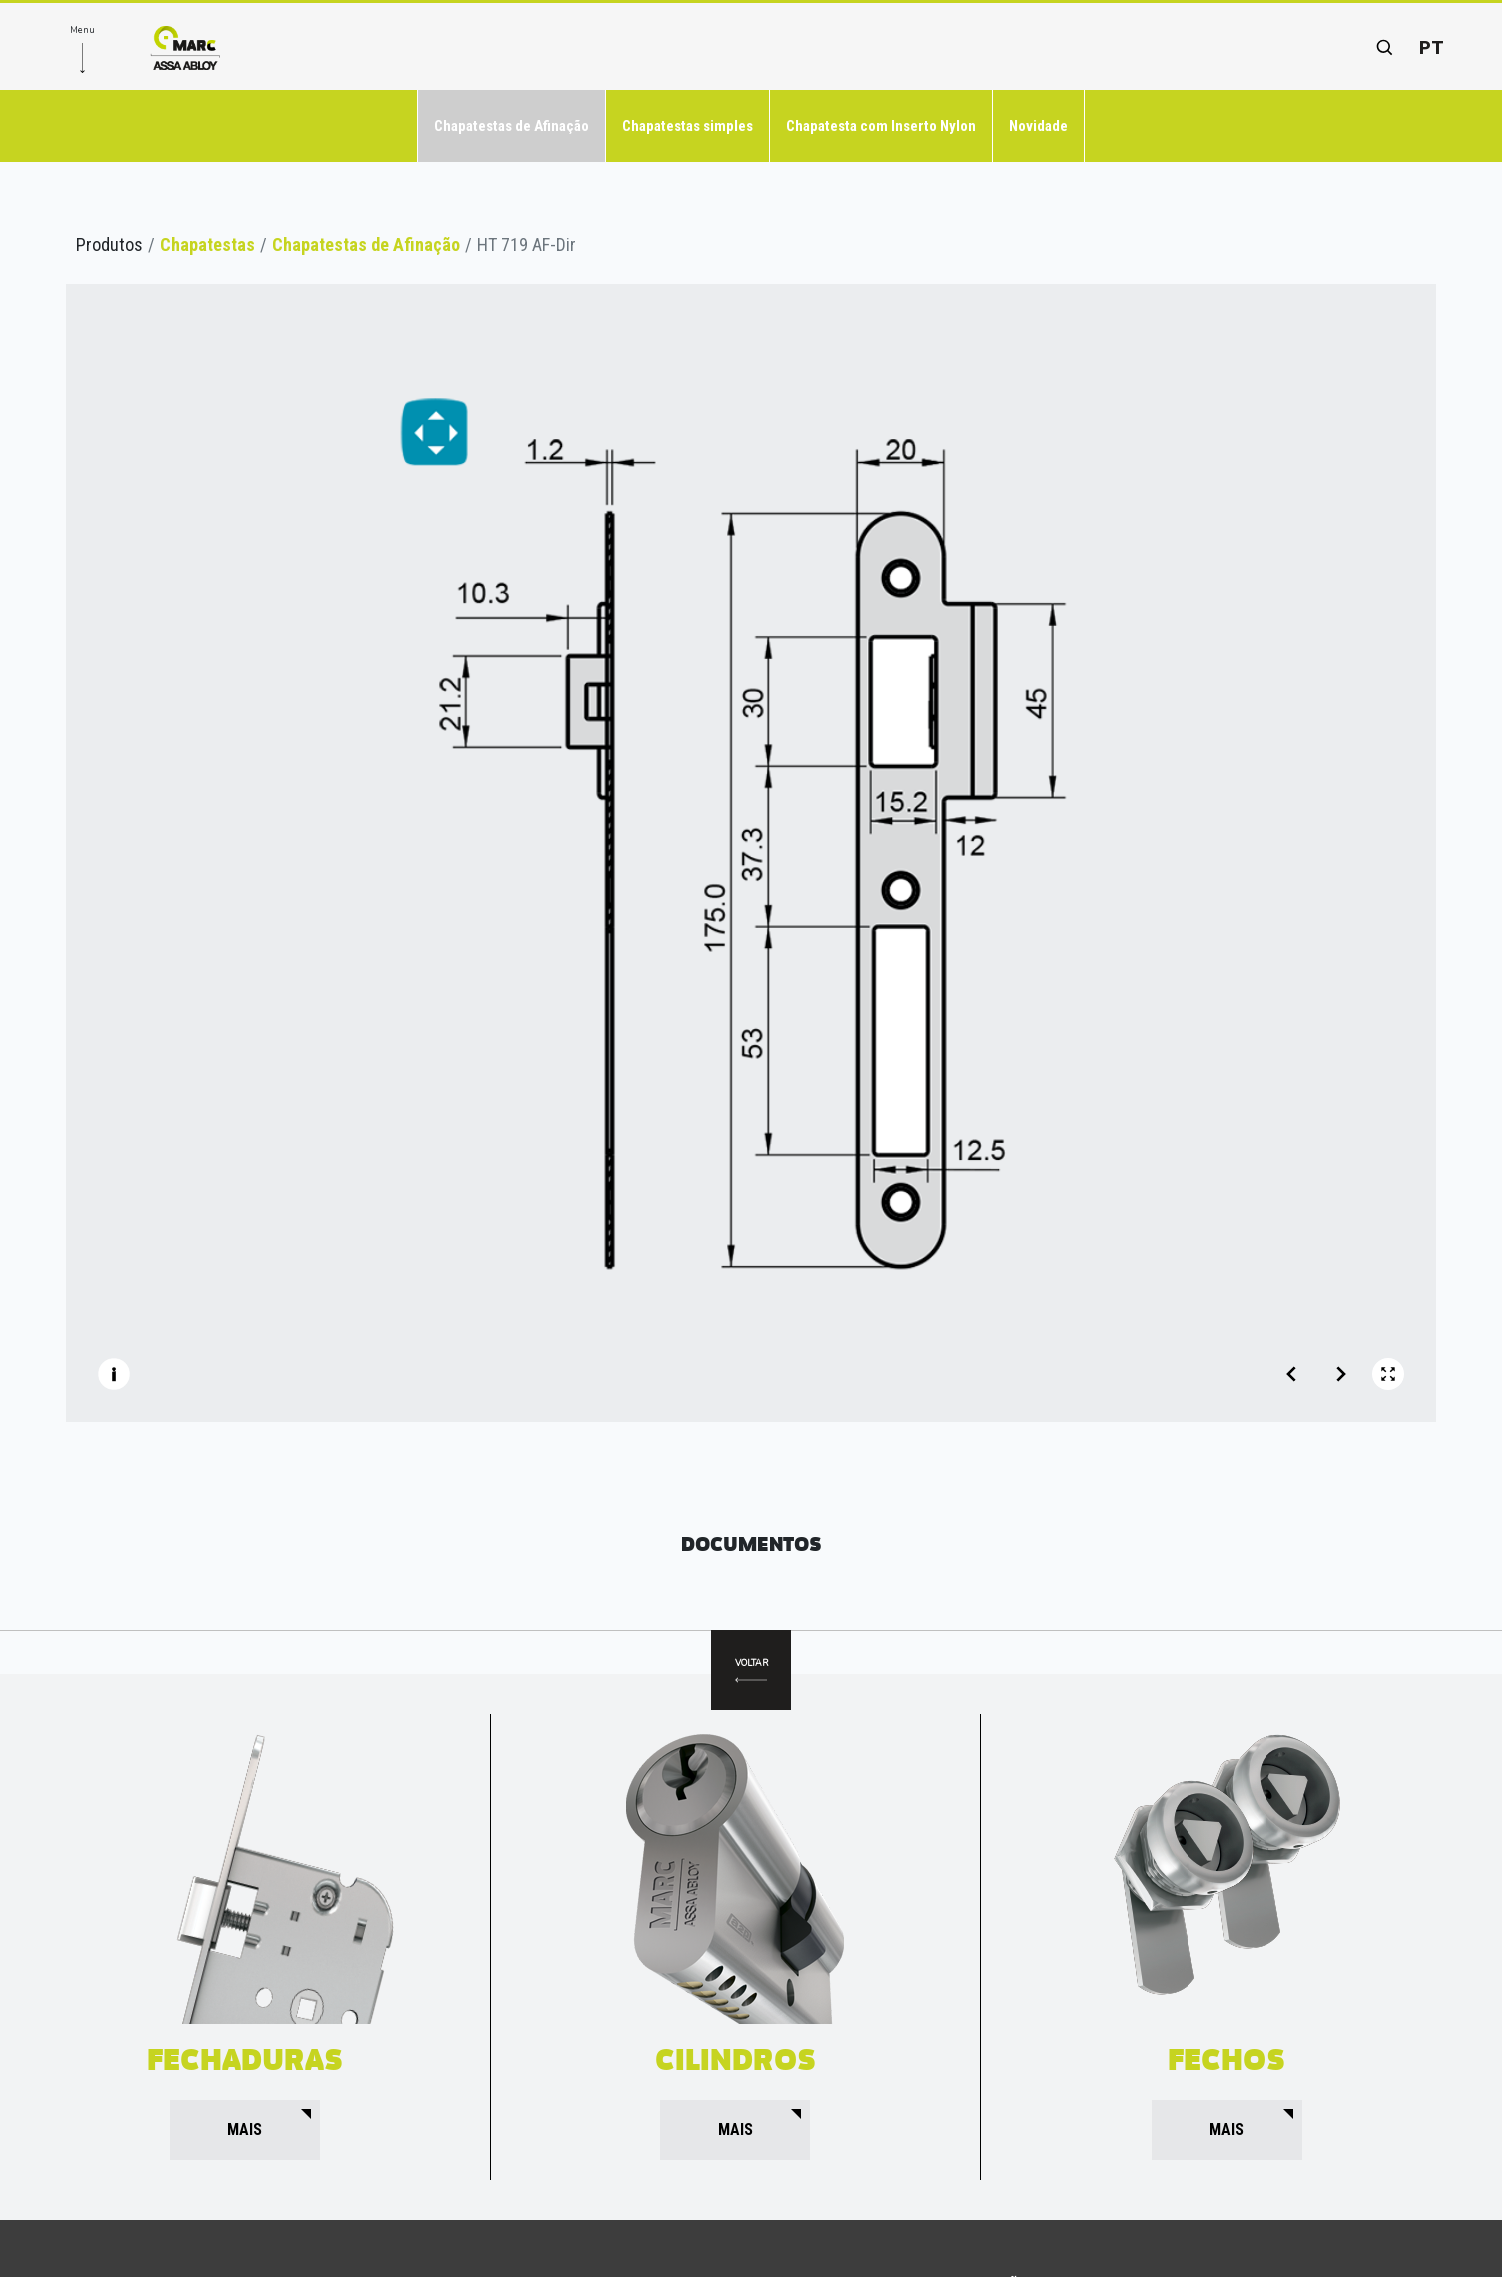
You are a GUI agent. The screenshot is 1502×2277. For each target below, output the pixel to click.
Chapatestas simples (687, 126)
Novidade (1038, 126)
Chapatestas (207, 244)
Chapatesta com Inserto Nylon (881, 126)
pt (1431, 47)
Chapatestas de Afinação (511, 126)
